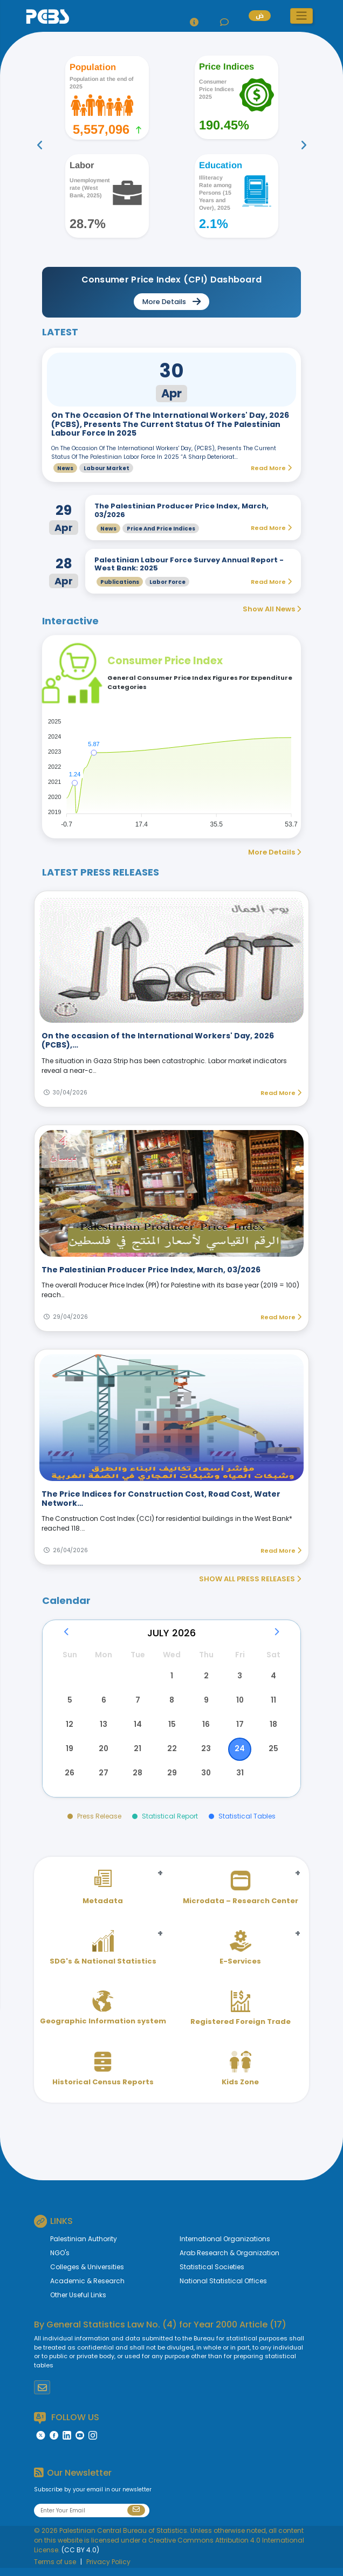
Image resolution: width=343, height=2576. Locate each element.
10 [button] (239, 1703)
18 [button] (273, 1729)
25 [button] (273, 1755)
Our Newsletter (73, 2481)
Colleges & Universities (87, 2274)
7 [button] (137, 1703)
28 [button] (137, 1780)
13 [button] (103, 1729)
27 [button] (103, 1780)
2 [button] (205, 1677)
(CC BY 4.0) (80, 2558)
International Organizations (225, 2246)
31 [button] (239, 1780)
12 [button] (70, 1729)
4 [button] (273, 1677)
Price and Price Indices (161, 529)
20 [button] (104, 1755)
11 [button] (273, 1703)
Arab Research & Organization (229, 2260)
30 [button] (205, 1780)
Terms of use (55, 2569)
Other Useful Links (78, 2303)
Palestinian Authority (83, 2246)
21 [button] (137, 1755)
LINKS (53, 2229)
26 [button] (70, 1780)
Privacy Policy (108, 2569)
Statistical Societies (212, 2274)
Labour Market (106, 468)
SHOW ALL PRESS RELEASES (250, 1579)
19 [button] (70, 1755)
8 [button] (171, 1703)
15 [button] (171, 1729)
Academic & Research (87, 2288)
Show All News (272, 609)
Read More (280, 1093)
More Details (274, 852)
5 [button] (69, 1703)
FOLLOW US (66, 2426)
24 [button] (239, 1755)
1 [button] (171, 1677)
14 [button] (138, 1729)
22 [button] (171, 1755)
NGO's (60, 2260)
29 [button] (171, 1780)
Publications (119, 582)
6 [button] (103, 1703)
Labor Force (167, 582)
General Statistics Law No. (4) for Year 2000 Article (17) (166, 2332)
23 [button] (205, 1755)
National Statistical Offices (223, 2288)
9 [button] (205, 1703)
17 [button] (239, 1729)
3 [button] (239, 1677)
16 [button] (205, 1729)
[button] (301, 16)
